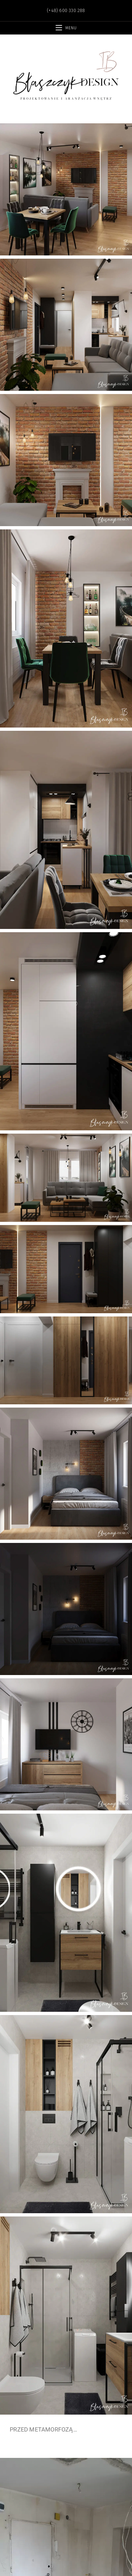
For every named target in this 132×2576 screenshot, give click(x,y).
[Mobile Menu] (66, 27)
